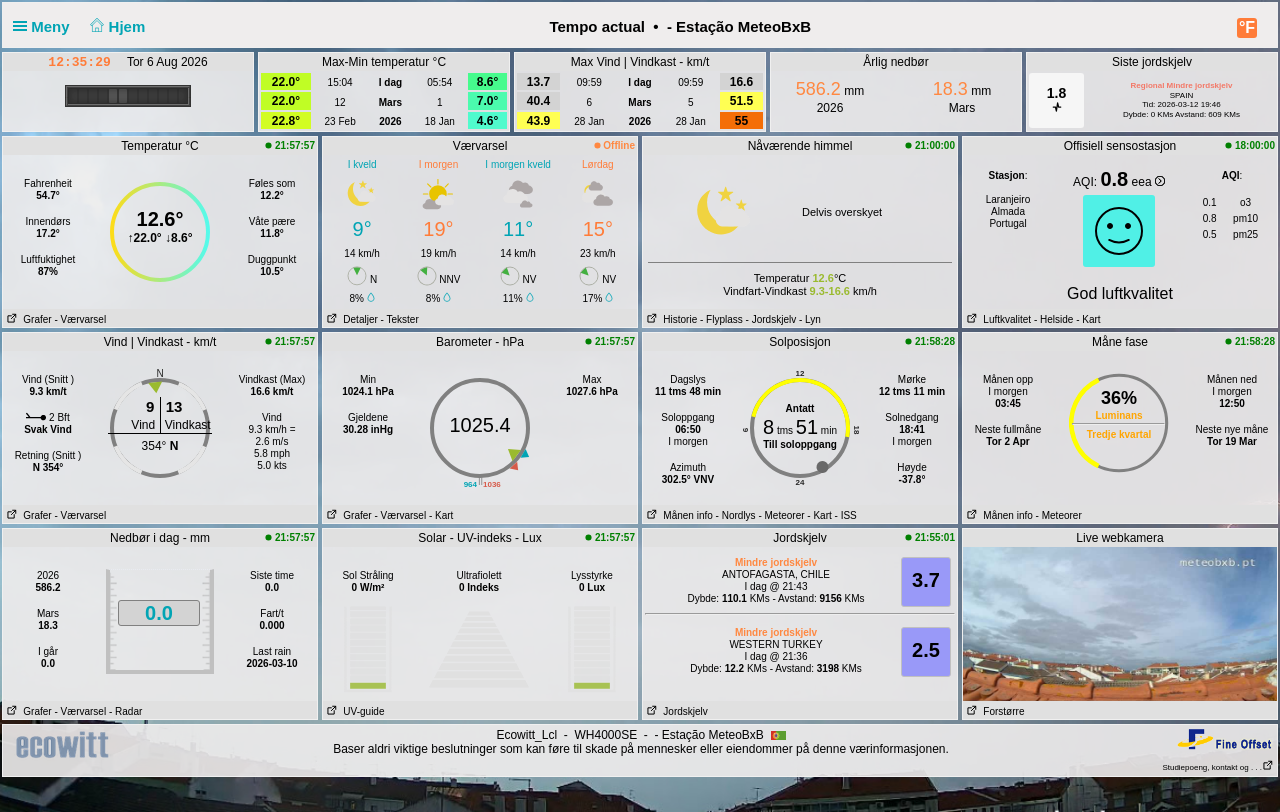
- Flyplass (721, 319)
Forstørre (993, 711)
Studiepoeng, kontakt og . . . (1218, 767)
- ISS (846, 515)
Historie (670, 319)
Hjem (116, 26)
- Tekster (400, 319)
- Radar (125, 711)
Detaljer (350, 319)
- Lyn (810, 319)
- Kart (1086, 319)
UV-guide (353, 711)
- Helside (1053, 319)
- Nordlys (736, 515)
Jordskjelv (675, 711)
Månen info (678, 515)
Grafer (27, 319)
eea (1148, 182)
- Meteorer (781, 515)
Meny (45, 26)
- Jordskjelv (771, 319)
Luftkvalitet (997, 319)
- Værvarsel (80, 319)
